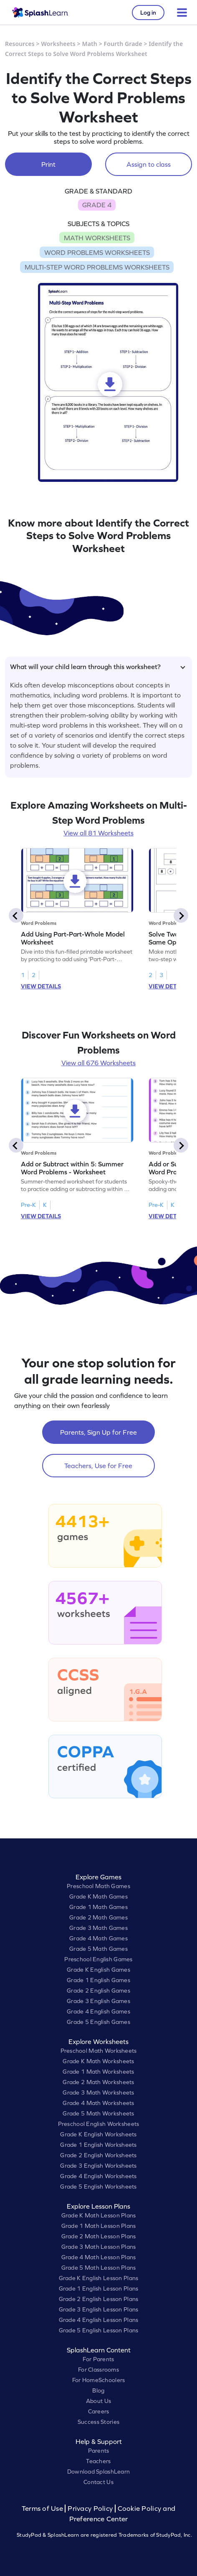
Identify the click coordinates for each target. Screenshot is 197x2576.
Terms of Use (43, 2508)
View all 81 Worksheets (98, 833)
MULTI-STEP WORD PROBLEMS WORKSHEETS (97, 267)
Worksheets (58, 44)
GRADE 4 (96, 205)
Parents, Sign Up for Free (98, 1432)
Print (48, 164)
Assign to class (148, 164)
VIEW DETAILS (41, 986)
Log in (148, 12)
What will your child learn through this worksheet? (97, 666)
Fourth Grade (123, 44)
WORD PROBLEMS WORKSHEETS (97, 252)
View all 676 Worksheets (98, 1063)
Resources (20, 44)
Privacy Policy (90, 2508)
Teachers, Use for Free (98, 1465)
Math (89, 44)
